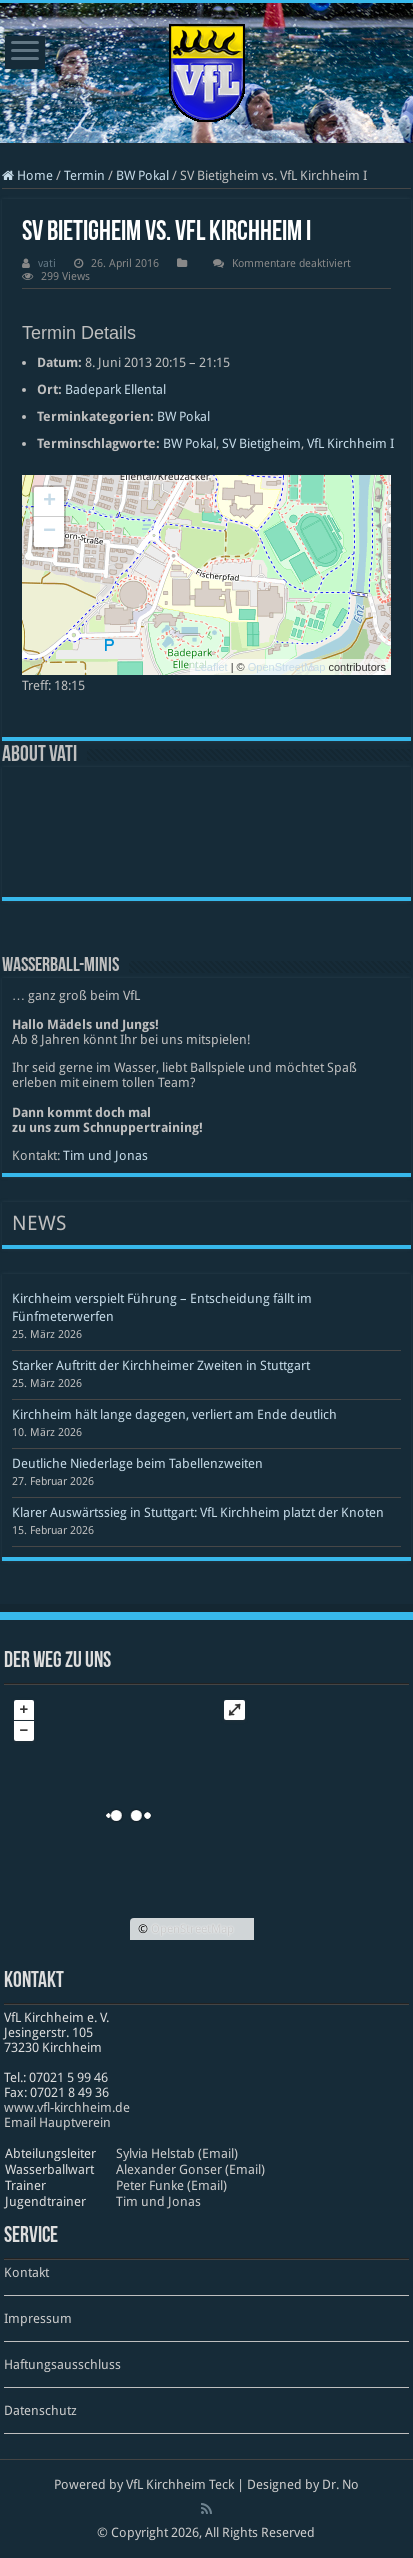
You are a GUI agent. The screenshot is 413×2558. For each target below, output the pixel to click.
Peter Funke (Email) (171, 2185)
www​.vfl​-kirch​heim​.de (67, 2107)
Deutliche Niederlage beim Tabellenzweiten (137, 1463)
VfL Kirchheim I (350, 443)
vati (47, 263)
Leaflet (211, 667)
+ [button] (49, 502)
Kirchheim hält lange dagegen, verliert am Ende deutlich (174, 1414)
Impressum (38, 2318)
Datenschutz (40, 2410)
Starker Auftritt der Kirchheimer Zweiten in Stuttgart (161, 1365)
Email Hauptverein (57, 2122)
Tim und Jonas (105, 1155)
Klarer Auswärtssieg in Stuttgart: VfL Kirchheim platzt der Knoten (198, 1512)
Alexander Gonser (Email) (190, 2169)
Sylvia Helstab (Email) (177, 2153)
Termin (84, 175)
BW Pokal (142, 175)
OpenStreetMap (287, 667)
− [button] (49, 532)
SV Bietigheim (261, 443)
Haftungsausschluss (62, 2364)
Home (27, 175)
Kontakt (26, 2272)
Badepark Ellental (115, 389)
